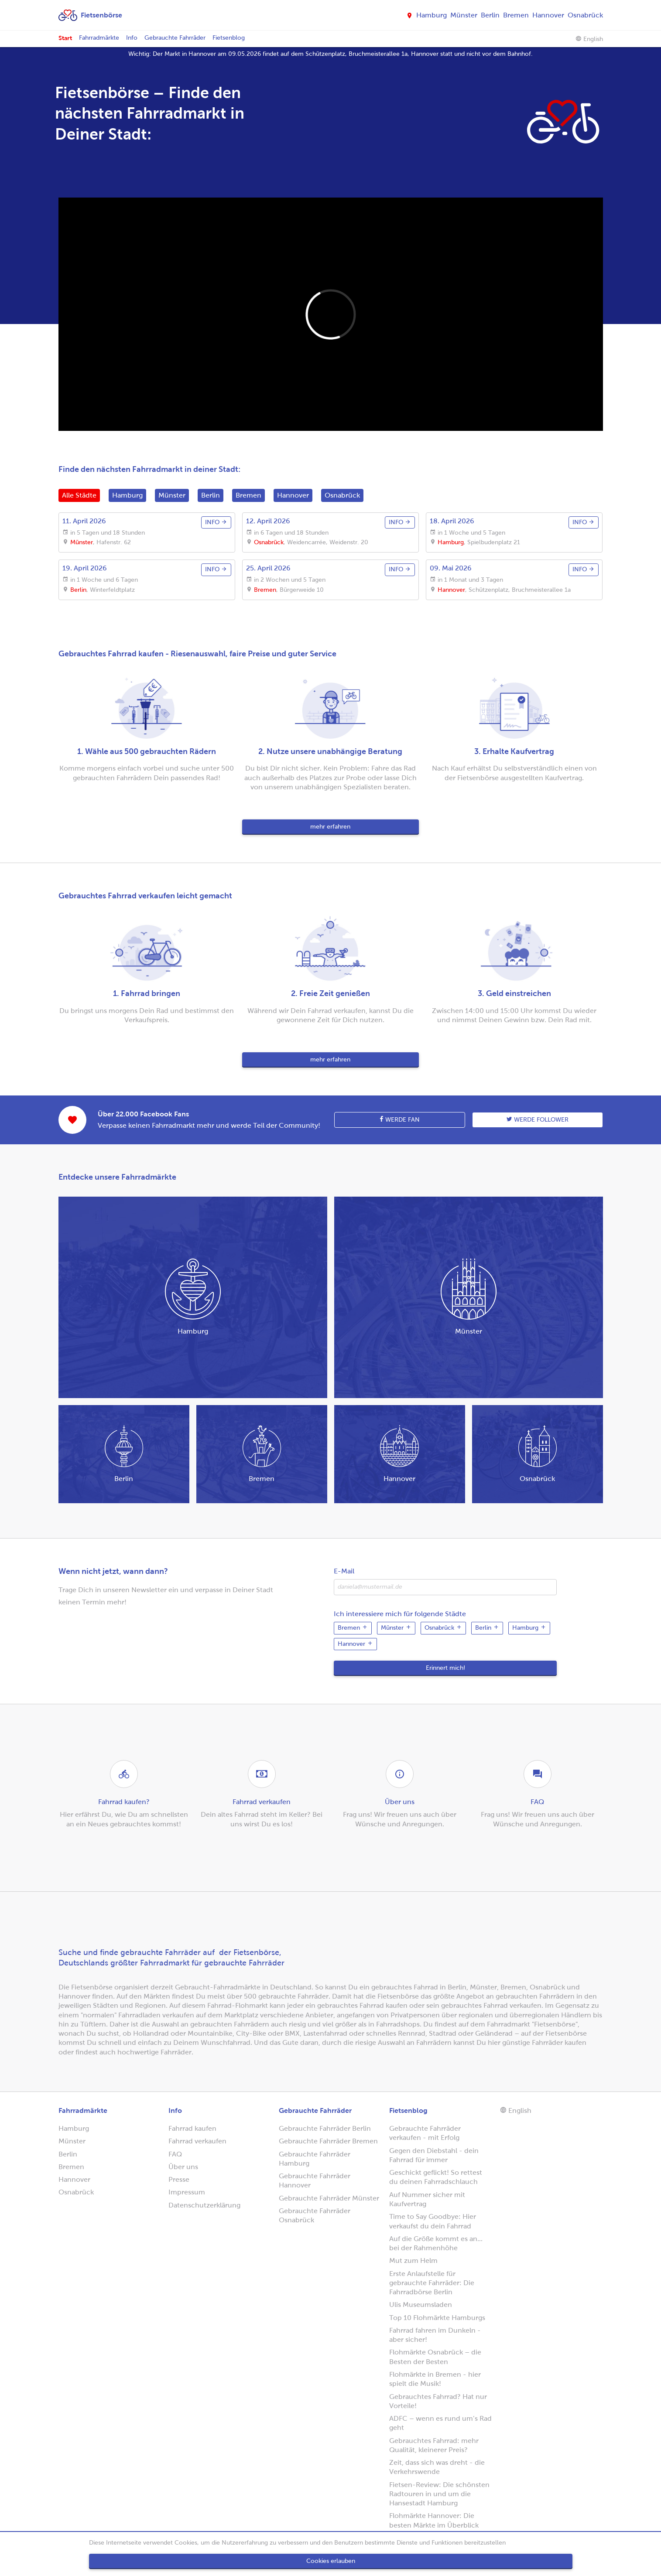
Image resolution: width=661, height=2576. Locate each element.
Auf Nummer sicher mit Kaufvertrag (427, 2199)
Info (131, 37)
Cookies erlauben (330, 2561)
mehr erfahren (330, 826)
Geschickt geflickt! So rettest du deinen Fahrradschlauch (435, 2177)
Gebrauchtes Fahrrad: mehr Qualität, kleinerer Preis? (434, 2445)
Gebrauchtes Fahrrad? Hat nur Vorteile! (438, 2401)
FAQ (175, 2154)
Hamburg (431, 15)
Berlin (490, 15)
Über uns (183, 2166)
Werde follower (538, 1119)
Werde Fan (400, 1119)
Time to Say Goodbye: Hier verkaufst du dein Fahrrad (432, 2221)
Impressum (186, 2192)
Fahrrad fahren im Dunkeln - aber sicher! (435, 2335)
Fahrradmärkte (99, 37)
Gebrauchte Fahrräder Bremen (328, 2141)
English (589, 38)
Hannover (548, 15)
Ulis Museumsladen (420, 2304)
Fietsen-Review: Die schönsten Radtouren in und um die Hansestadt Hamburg (439, 2494)
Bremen (516, 15)
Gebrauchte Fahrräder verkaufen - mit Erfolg (425, 2133)
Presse (178, 2179)
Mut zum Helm (413, 2260)
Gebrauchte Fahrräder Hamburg (314, 2158)
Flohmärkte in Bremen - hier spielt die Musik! (435, 2379)
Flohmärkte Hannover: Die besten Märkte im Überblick (434, 2520)
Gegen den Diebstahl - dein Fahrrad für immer (434, 2155)
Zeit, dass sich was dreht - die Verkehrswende (437, 2467)
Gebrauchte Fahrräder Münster (329, 2198)
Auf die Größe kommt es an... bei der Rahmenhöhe (436, 2243)
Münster (463, 15)
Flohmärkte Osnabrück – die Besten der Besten (435, 2356)
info (216, 522)
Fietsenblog (228, 37)
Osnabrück (585, 15)
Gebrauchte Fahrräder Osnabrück (314, 2215)
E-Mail (344, 1571)
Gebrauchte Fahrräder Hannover (314, 2180)
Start (65, 37)
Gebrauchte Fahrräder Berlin (325, 2128)
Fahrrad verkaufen (197, 2141)
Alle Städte (79, 495)
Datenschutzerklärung (204, 2205)
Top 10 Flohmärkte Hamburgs (437, 2317)
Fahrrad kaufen (192, 2128)
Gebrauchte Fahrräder (174, 37)
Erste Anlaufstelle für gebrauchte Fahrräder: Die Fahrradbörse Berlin (431, 2283)
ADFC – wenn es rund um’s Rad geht (440, 2423)
